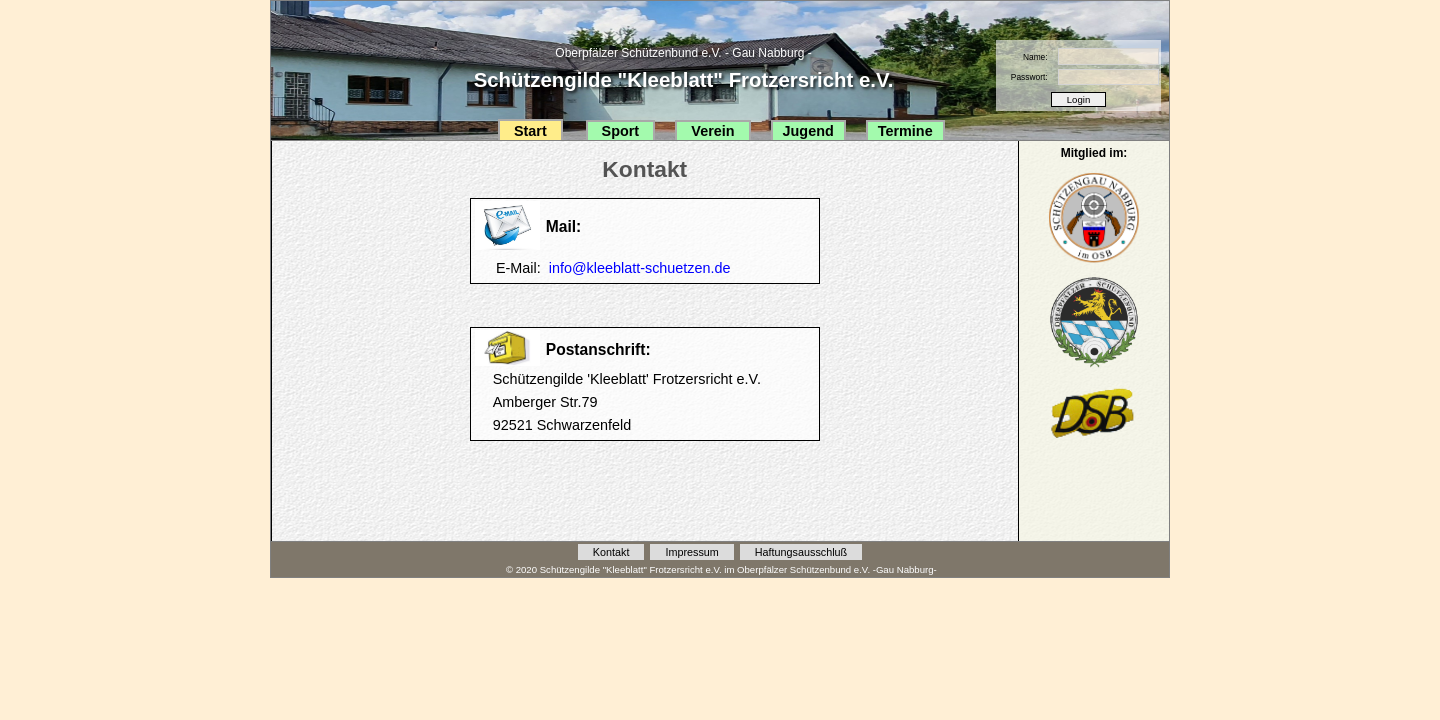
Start (530, 131)
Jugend (808, 131)
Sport (621, 131)
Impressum (691, 552)
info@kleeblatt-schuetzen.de (640, 268)
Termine (905, 131)
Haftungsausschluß (801, 552)
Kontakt (611, 552)
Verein (712, 131)
